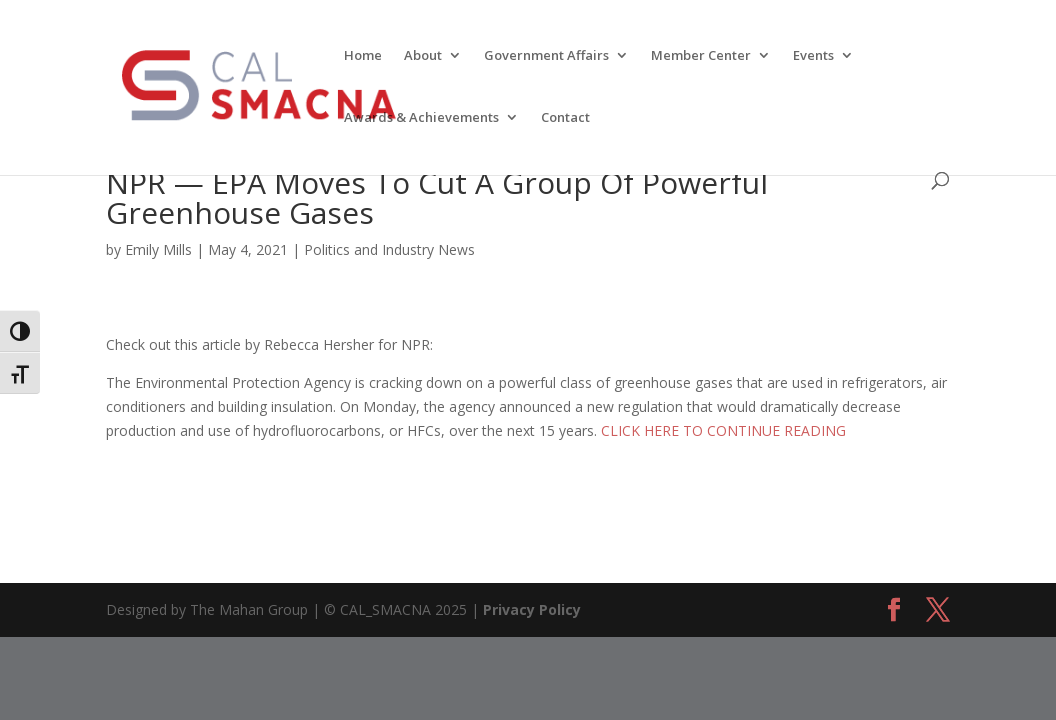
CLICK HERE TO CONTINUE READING (723, 430)
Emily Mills (158, 249)
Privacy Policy (532, 609)
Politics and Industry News (389, 249)
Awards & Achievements (421, 118)
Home (363, 56)
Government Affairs (546, 56)
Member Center (701, 56)
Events (813, 56)
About (423, 56)
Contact (565, 118)
